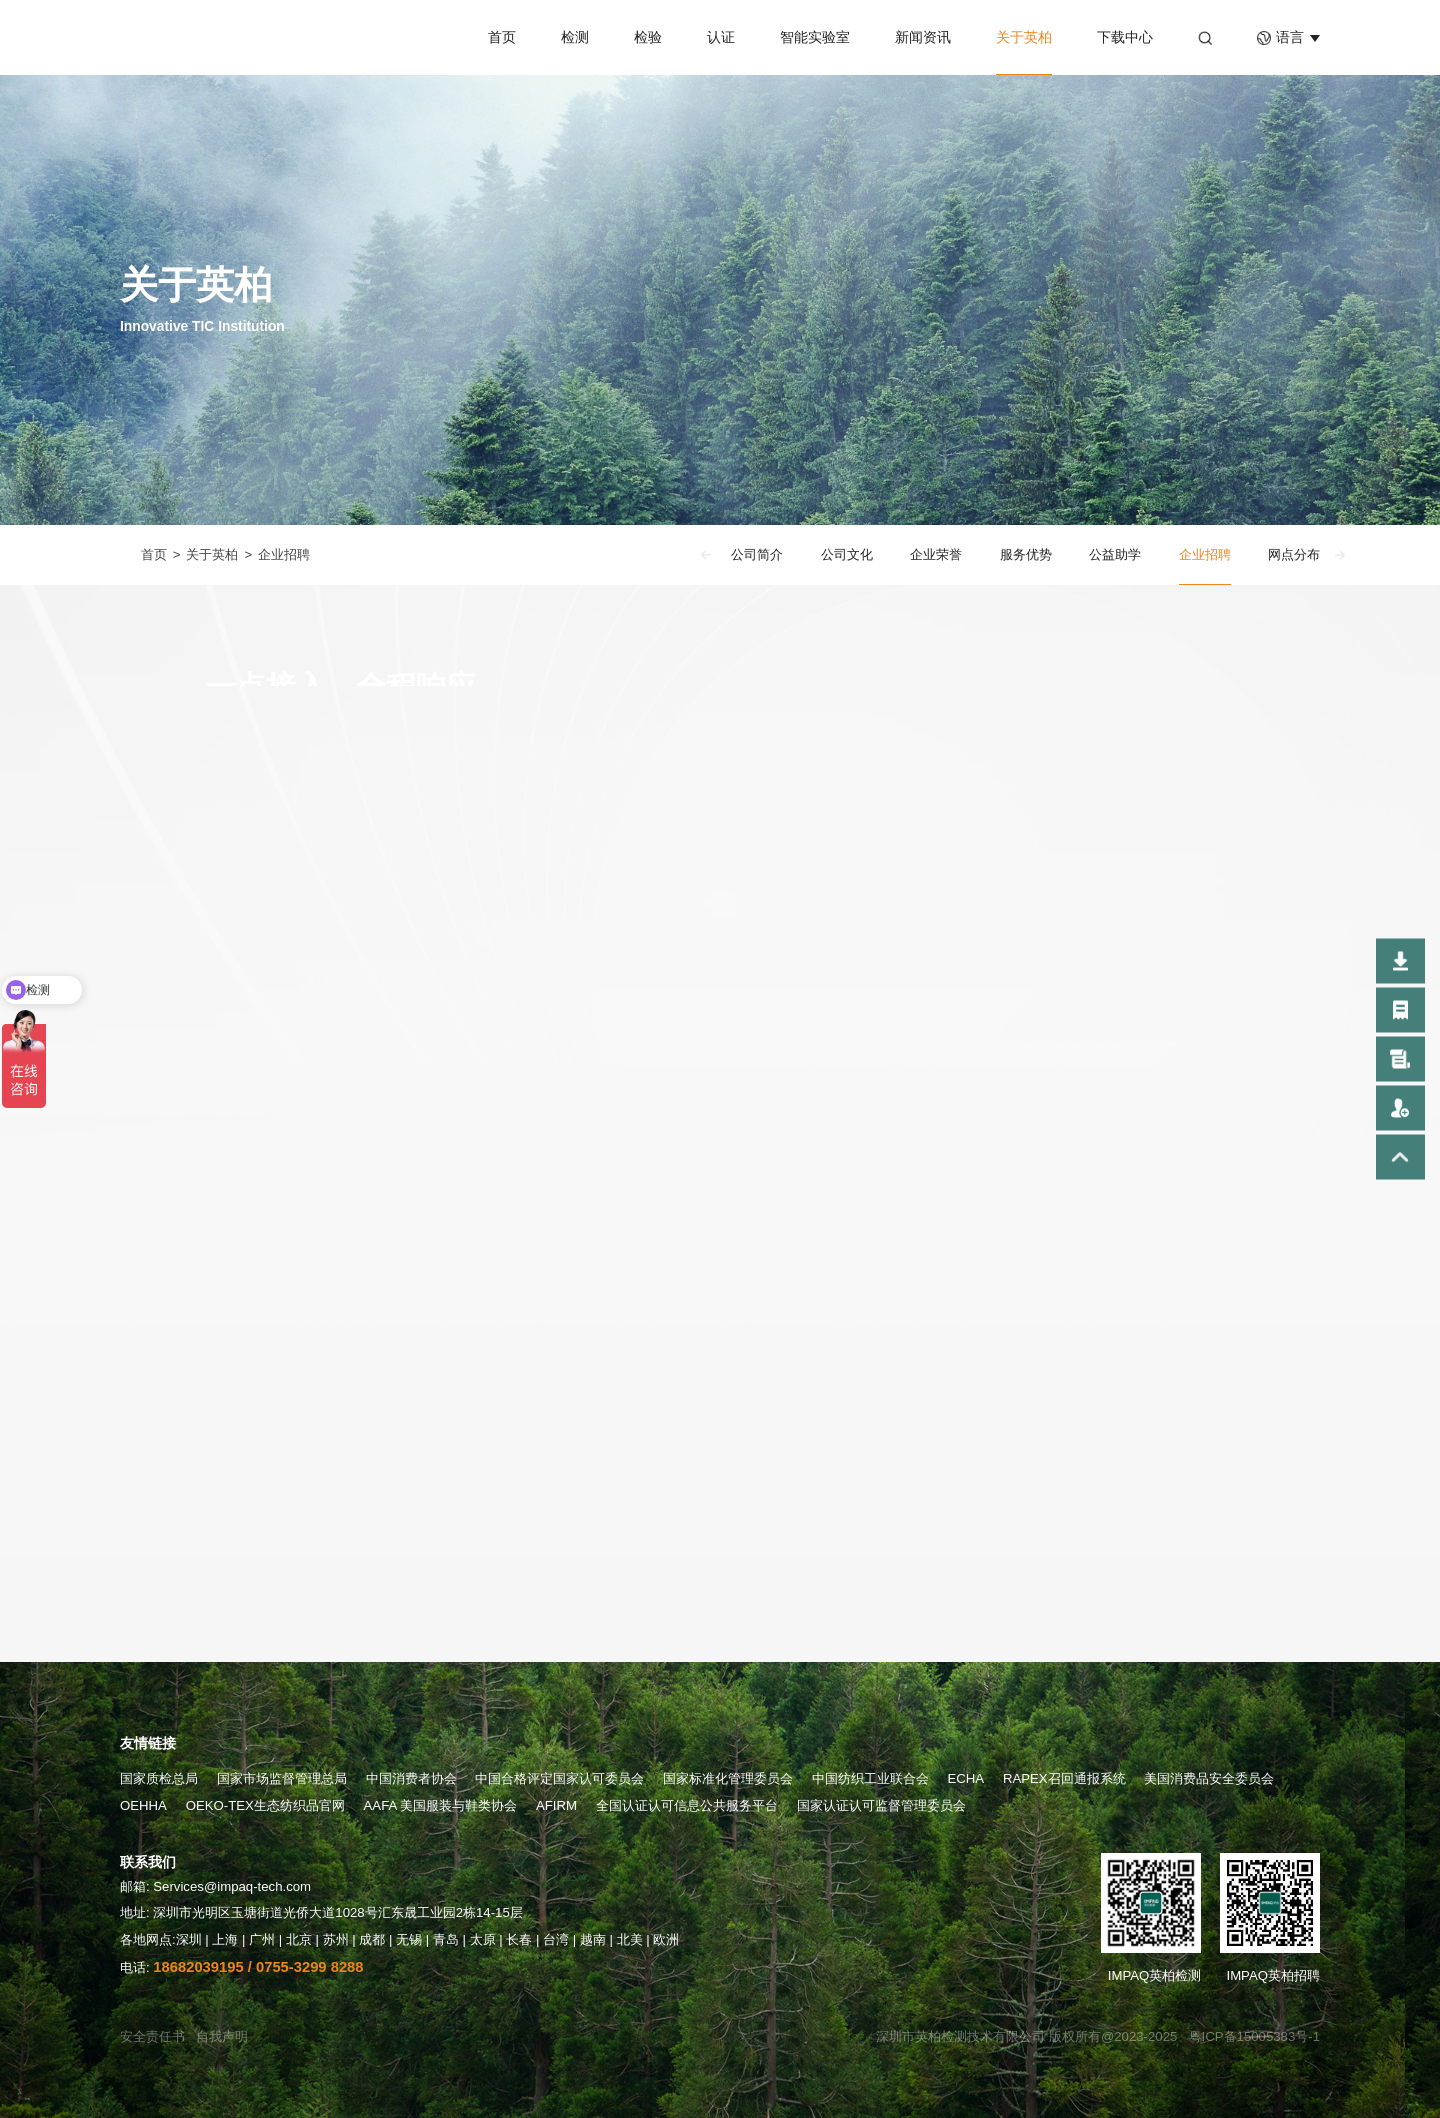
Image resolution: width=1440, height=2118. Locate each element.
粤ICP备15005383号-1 (1254, 2036)
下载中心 (1125, 37)
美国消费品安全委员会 (1209, 1778)
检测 (575, 37)
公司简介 (757, 555)
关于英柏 (1024, 37)
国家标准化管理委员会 (728, 1778)
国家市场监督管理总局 (282, 1778)
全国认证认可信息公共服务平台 (687, 1805)
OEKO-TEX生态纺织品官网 (265, 1805)
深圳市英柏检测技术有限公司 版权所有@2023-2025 (1026, 2036)
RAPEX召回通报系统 (1064, 1778)
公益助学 (1115, 555)
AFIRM (556, 1805)
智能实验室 (815, 37)
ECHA (966, 1778)
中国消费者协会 (411, 1778)
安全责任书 (152, 2036)
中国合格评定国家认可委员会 (559, 1778)
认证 (721, 37)
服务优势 (1026, 555)
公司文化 (847, 555)
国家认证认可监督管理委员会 (881, 1805)
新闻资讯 (923, 37)
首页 (502, 37)
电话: (242, 1967)
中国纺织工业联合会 (870, 1778)
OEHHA (143, 1805)
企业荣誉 (936, 555)
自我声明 (222, 2036)
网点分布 (1294, 555)
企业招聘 (284, 555)
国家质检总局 (159, 1778)
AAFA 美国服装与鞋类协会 (441, 1805)
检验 (648, 37)
